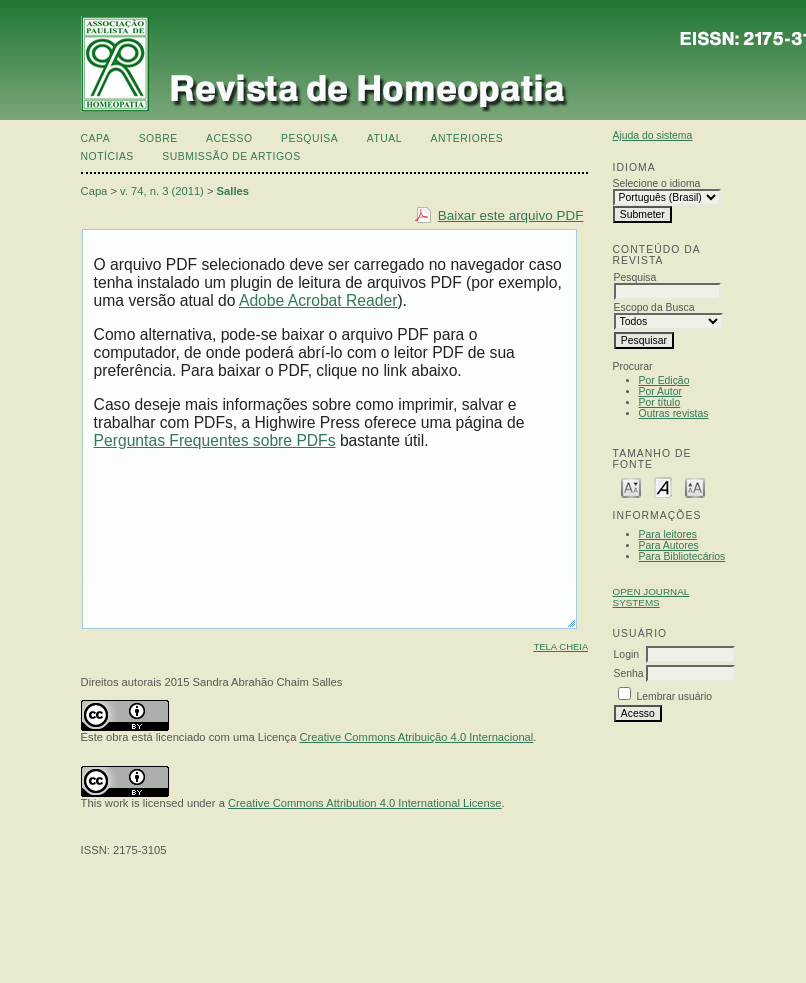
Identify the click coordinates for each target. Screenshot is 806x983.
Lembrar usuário (674, 696)
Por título (660, 402)
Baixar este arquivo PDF (511, 215)
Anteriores (467, 138)
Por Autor (660, 391)
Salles (233, 191)
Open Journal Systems (651, 597)
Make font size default (663, 486)
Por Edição (664, 380)
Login (626, 654)
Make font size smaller (631, 486)
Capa (96, 138)
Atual (384, 138)
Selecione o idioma (657, 183)
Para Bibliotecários (682, 556)
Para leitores (668, 534)
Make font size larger (695, 486)
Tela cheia (560, 646)
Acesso (229, 138)
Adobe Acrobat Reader (318, 300)
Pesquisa (309, 138)
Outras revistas (674, 413)
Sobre (158, 138)
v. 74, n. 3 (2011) (162, 191)
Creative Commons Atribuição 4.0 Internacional (417, 737)
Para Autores (669, 545)
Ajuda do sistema (653, 135)
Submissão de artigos (231, 156)
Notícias (107, 156)
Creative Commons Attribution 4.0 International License (365, 803)
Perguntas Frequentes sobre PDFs (215, 440)
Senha (629, 673)
